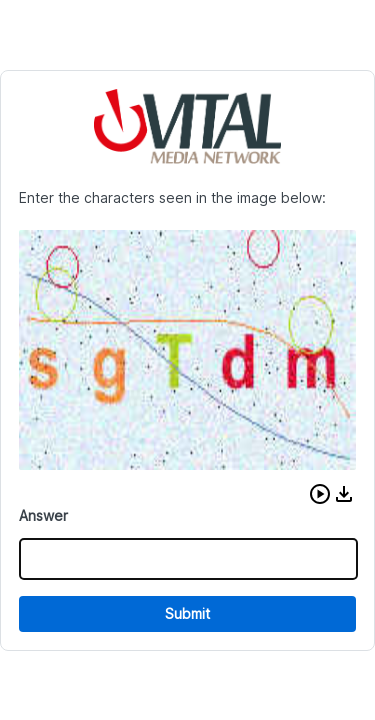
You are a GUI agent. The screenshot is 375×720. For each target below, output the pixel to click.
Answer (43, 515)
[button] (320, 494)
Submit (187, 613)
